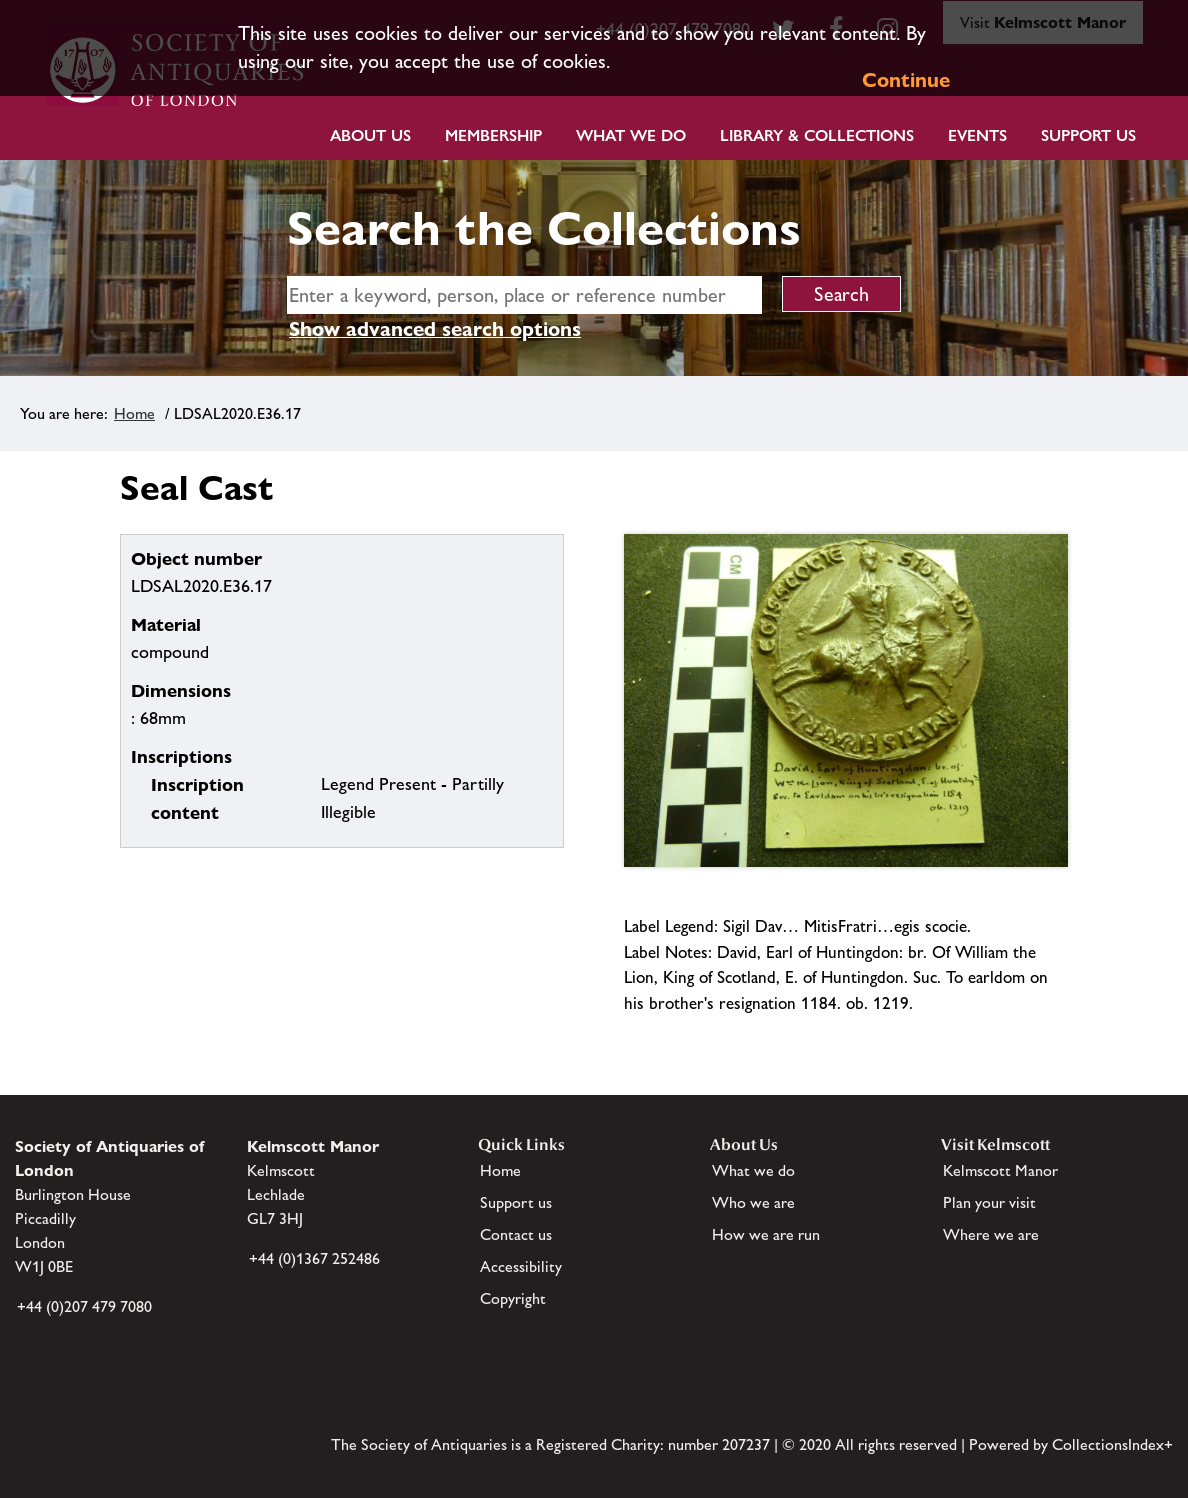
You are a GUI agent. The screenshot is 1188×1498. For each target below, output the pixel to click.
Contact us (516, 1234)
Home (134, 413)
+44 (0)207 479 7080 (84, 1306)
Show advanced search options (435, 329)
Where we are (991, 1234)
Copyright (513, 1298)
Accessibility (521, 1266)
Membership (493, 135)
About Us (370, 135)
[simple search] (524, 295)
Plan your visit (989, 1202)
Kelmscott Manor (1000, 1170)
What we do (631, 135)
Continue (906, 80)
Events (977, 135)
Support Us (1088, 135)
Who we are (753, 1202)
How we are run (766, 1234)
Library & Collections (817, 135)
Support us (516, 1202)
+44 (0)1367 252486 (314, 1258)
